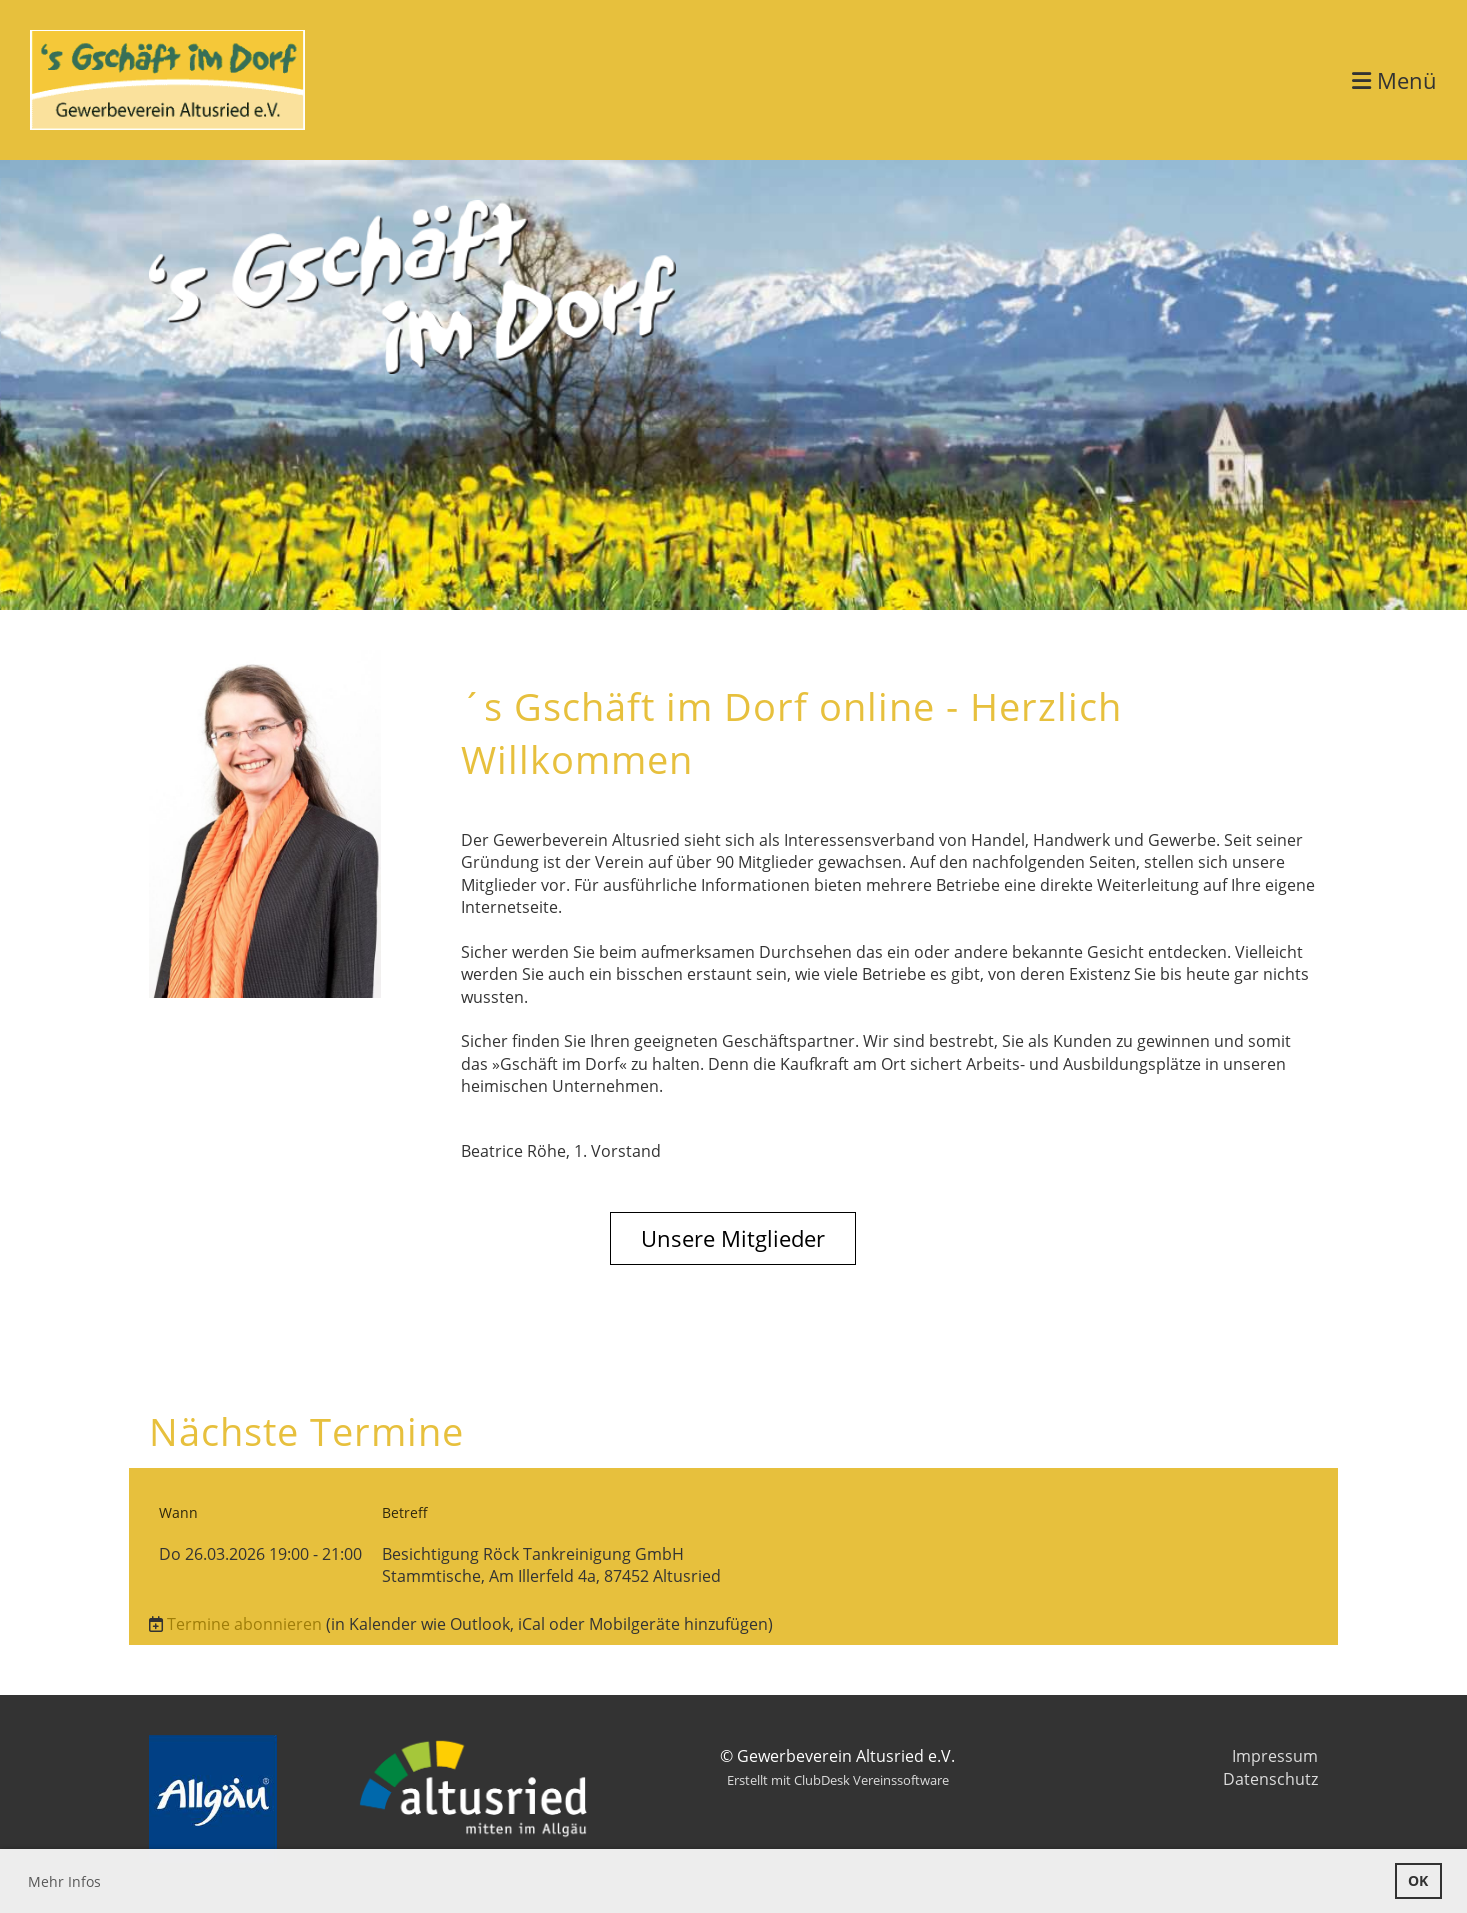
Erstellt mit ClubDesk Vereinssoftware (838, 1780)
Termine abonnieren (244, 1624)
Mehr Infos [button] (64, 1881)
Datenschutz (1270, 1779)
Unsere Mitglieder (733, 1238)
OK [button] (1418, 1880)
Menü (1394, 80)
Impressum (1275, 1756)
